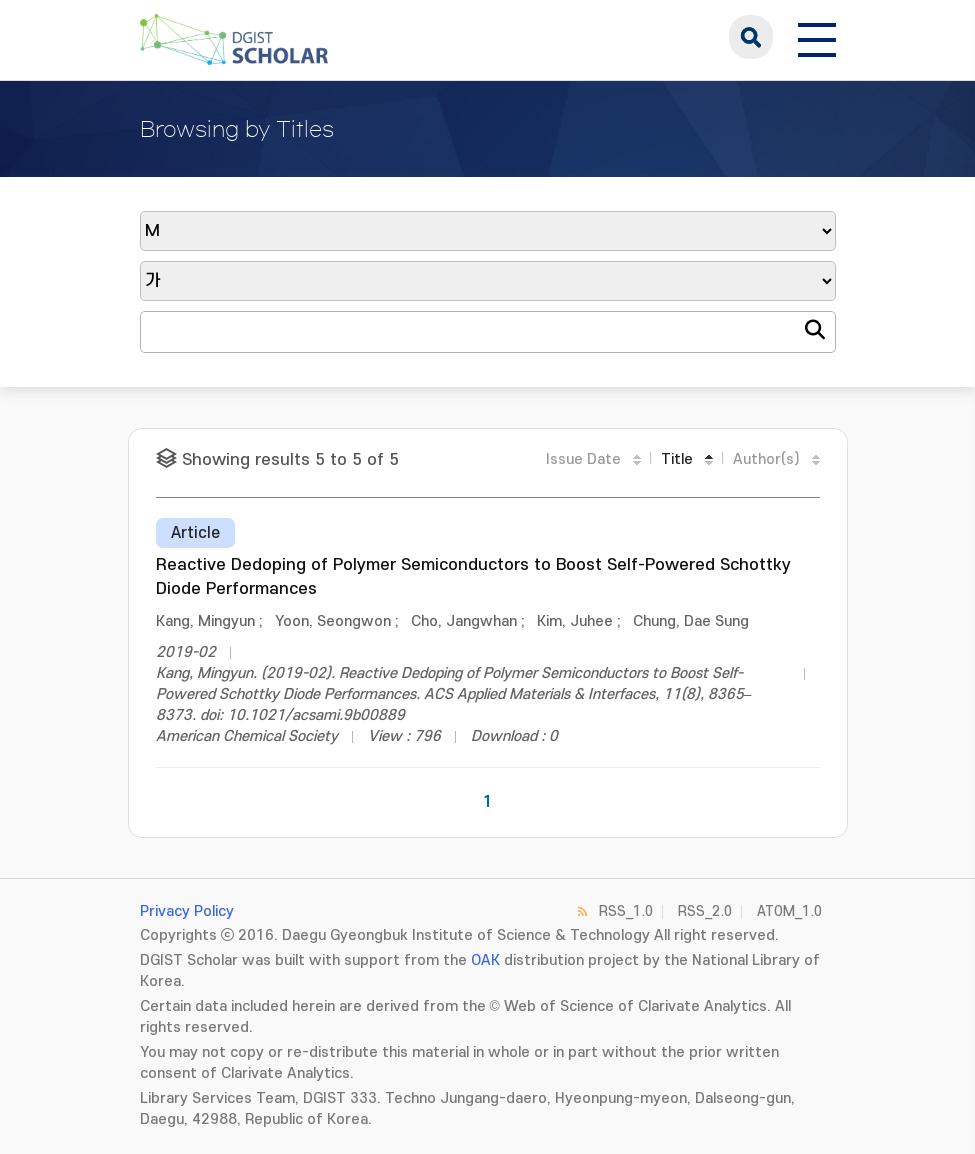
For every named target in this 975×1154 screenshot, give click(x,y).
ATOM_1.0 (789, 911)
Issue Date (583, 459)
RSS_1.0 (626, 911)
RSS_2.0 (705, 911)
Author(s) (766, 459)
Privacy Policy (187, 911)
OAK (485, 960)
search (751, 37)
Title (677, 459)
